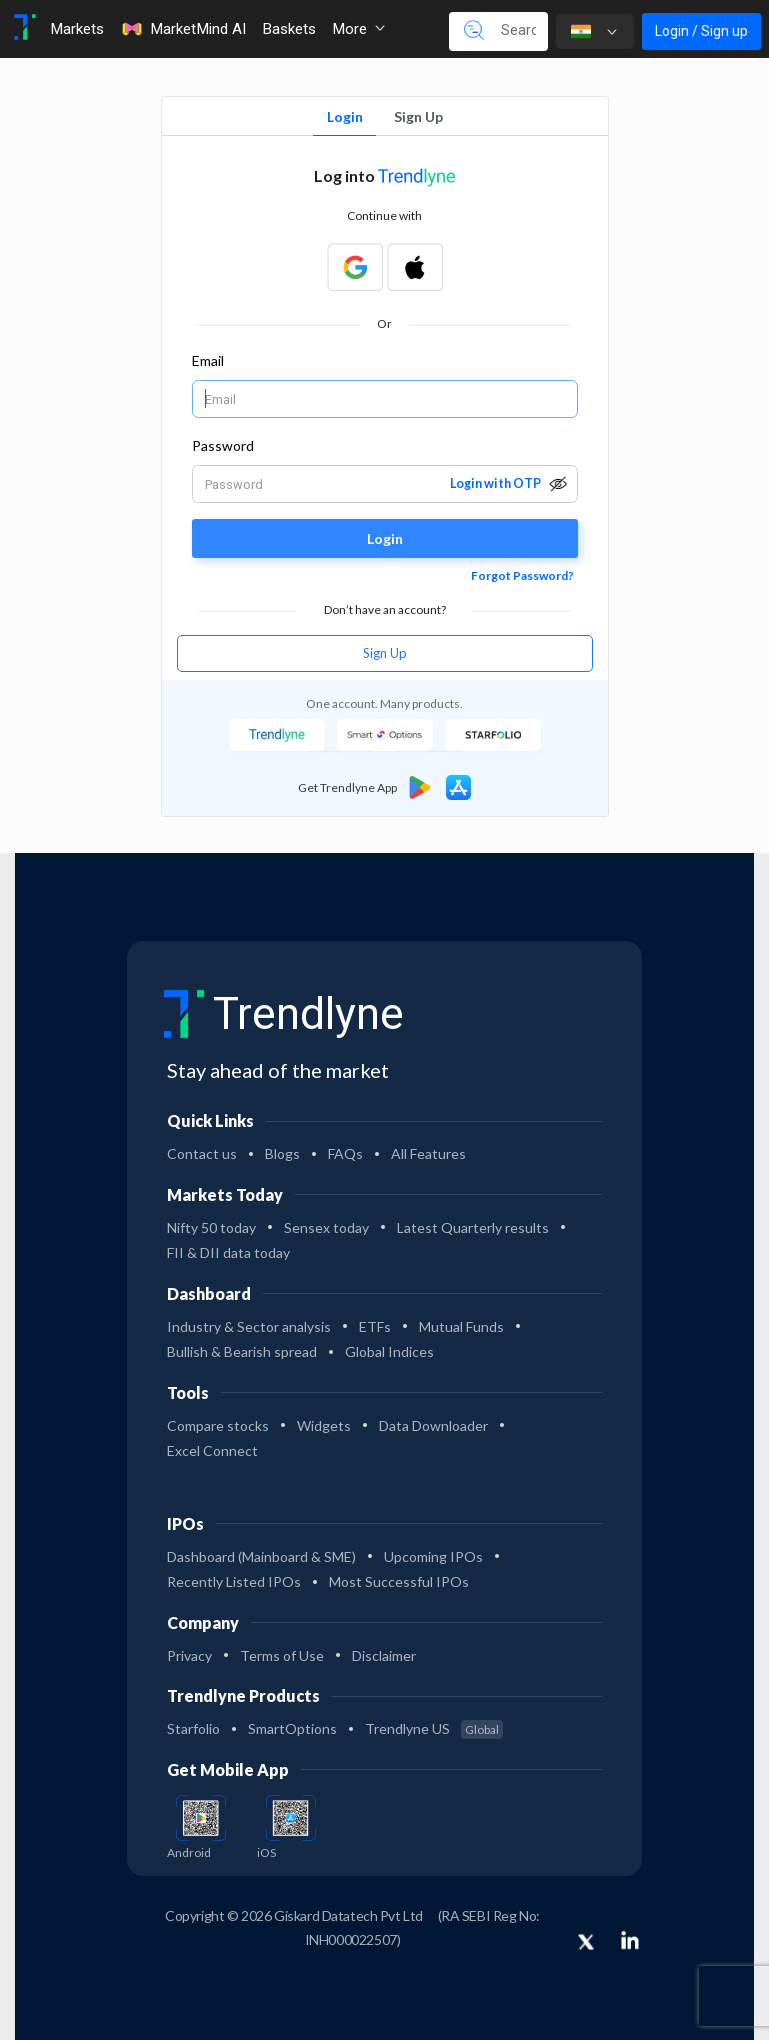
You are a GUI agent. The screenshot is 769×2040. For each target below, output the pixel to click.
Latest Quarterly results (473, 1227)
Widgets (324, 1425)
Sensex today (326, 1227)
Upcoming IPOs (433, 1556)
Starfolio (193, 1728)
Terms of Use (282, 1655)
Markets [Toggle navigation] (77, 29)
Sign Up (418, 116)
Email (208, 360)
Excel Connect (212, 1450)
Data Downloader (433, 1425)
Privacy (189, 1655)
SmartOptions (292, 1728)
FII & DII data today (228, 1252)
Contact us (202, 1153)
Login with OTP (495, 483)
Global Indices (389, 1351)
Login (345, 116)
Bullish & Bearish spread (242, 1351)
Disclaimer (384, 1655)
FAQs (345, 1153)
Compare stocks (218, 1425)
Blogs (282, 1153)
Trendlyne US (434, 1728)
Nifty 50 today (211, 1227)
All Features (428, 1153)
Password (223, 445)
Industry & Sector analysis (249, 1326)
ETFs (375, 1326)
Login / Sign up (701, 31)
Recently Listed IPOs (234, 1581)
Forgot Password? (522, 575)
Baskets (289, 29)
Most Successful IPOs (399, 1581)
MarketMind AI (183, 29)
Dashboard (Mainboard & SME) (261, 1556)
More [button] (358, 29)
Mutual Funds (461, 1326)
